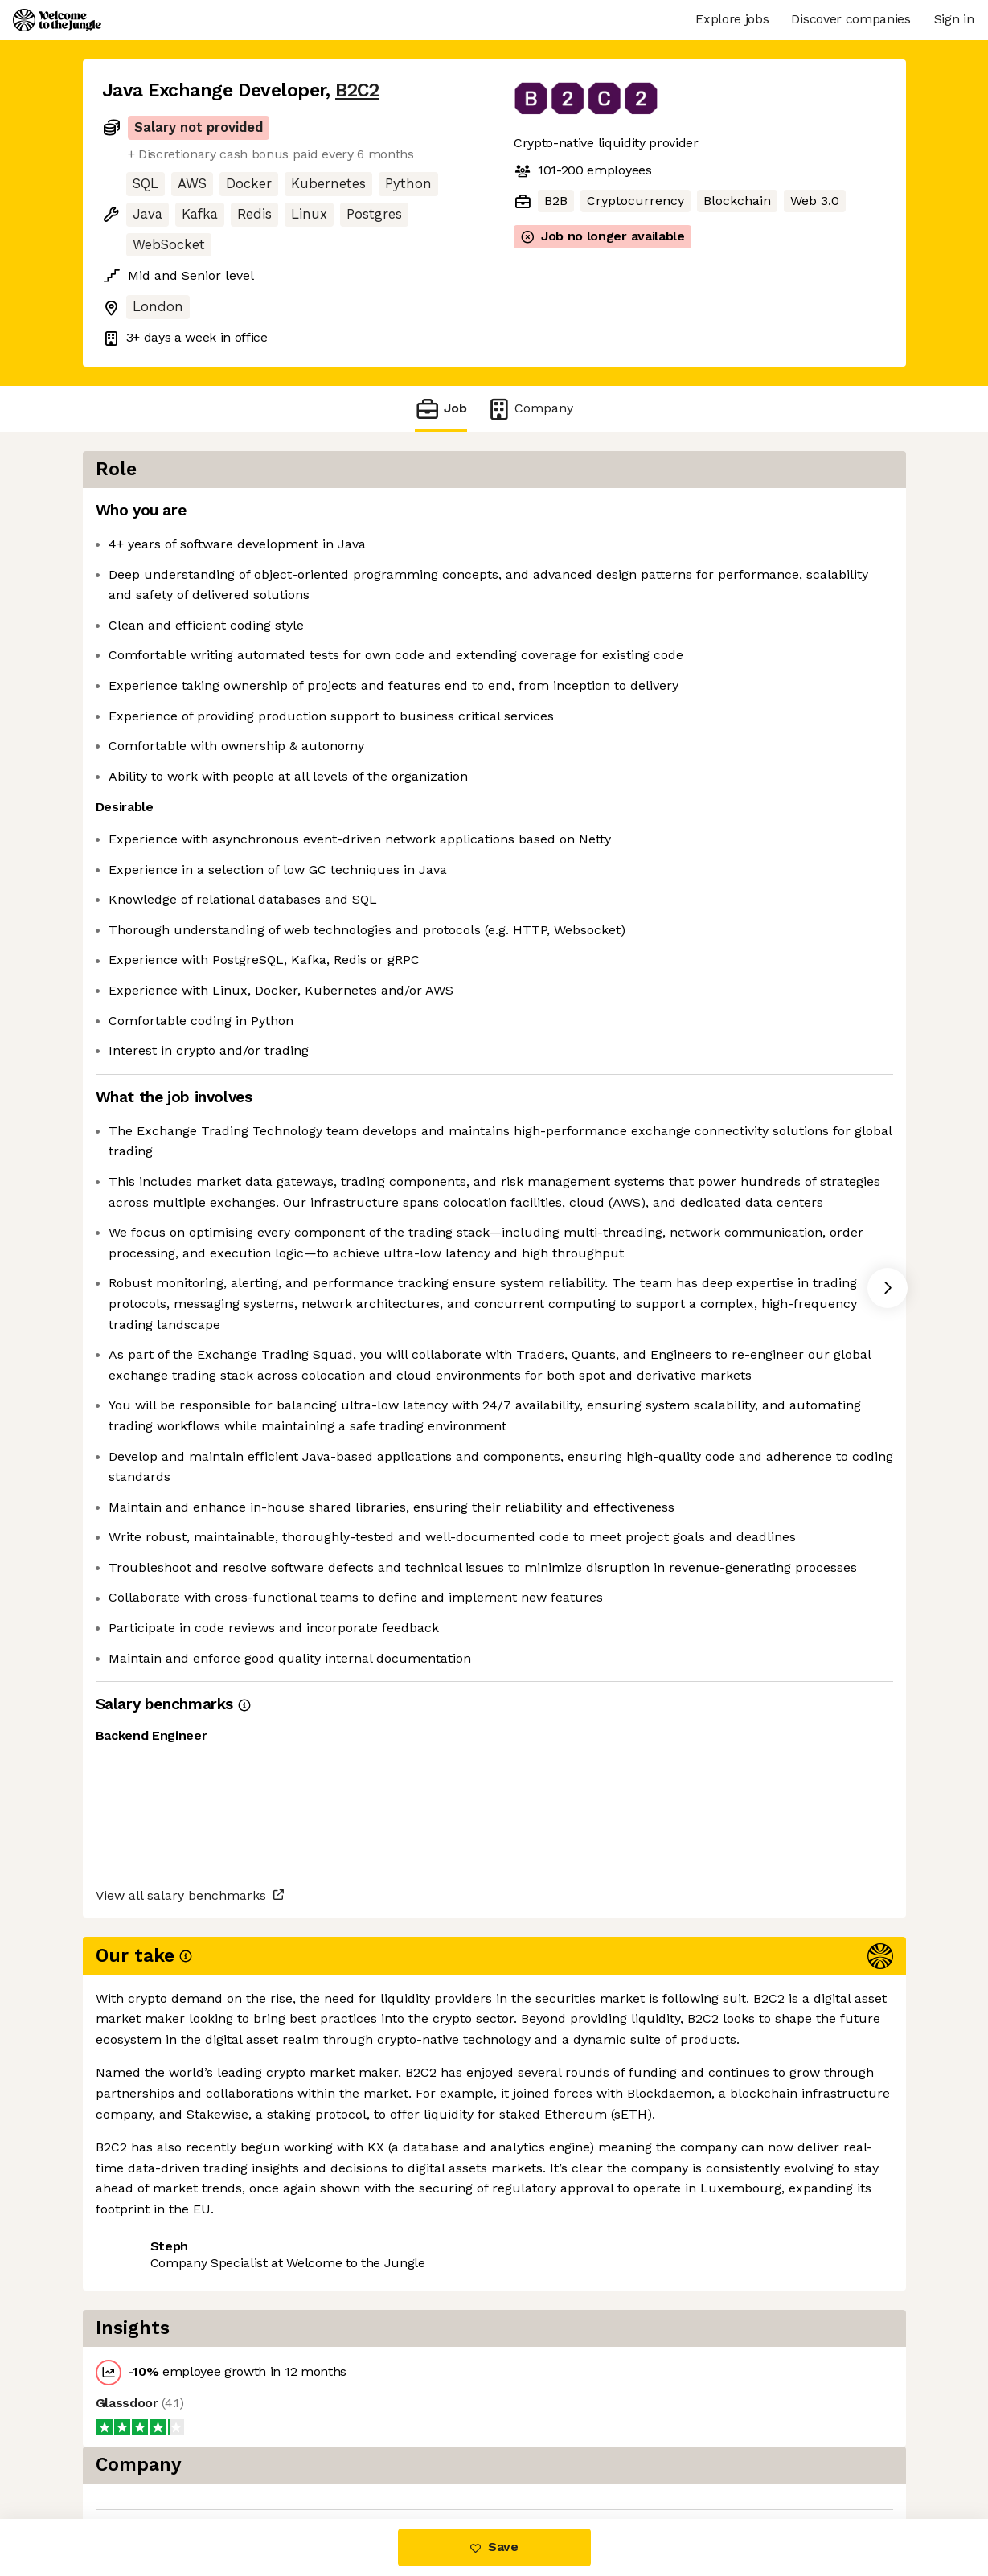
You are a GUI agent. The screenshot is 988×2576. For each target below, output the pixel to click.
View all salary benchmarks (181, 2389)
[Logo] (57, 20)
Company (529, 409)
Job (440, 409)
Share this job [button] (146, 2451)
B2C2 (357, 90)
